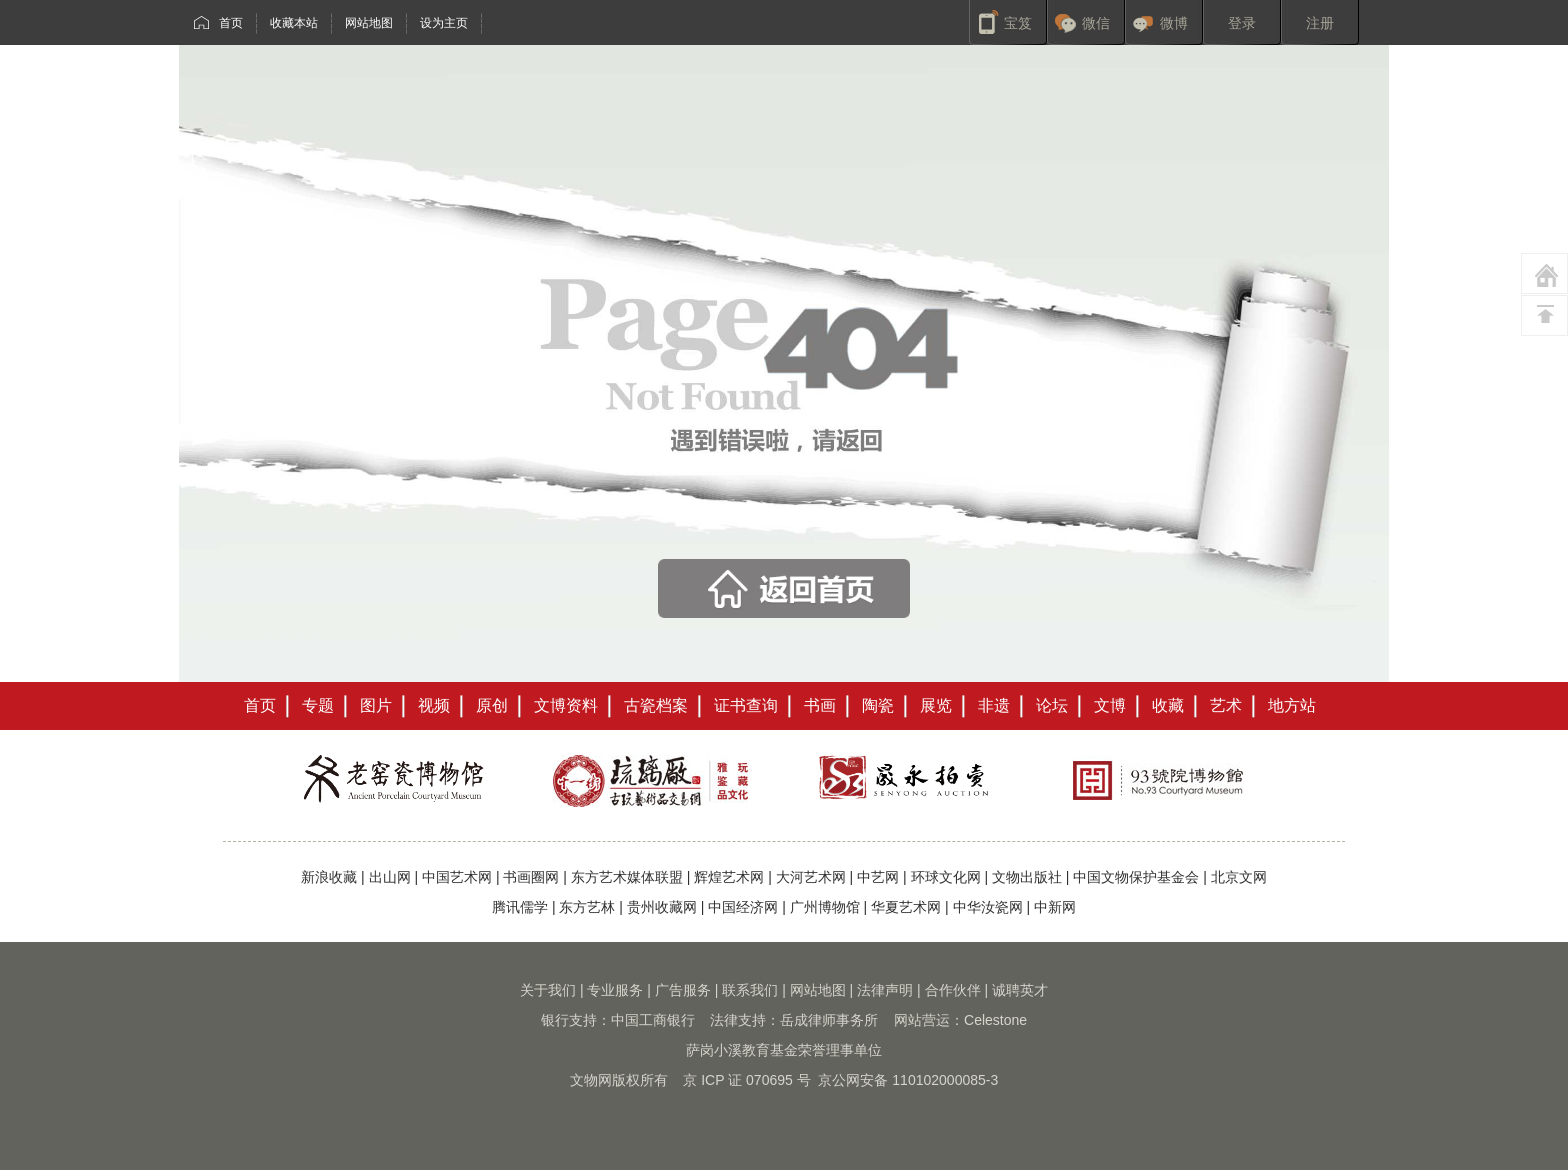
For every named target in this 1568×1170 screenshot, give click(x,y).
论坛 (1052, 705)
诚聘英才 (1020, 990)
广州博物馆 (825, 907)
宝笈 (1018, 23)
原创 (492, 705)
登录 (1242, 23)
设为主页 (444, 23)
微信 (1096, 23)
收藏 (1168, 705)
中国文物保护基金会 (1136, 877)
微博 (1174, 23)
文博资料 (566, 705)
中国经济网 (743, 907)
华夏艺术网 (906, 907)
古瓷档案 (656, 705)
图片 (376, 705)
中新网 (1055, 907)
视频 (434, 705)
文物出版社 (1027, 877)
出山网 (390, 877)
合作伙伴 (953, 990)
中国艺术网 (457, 877)
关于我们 (548, 990)
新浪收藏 (329, 877)
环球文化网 (946, 877)
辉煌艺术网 (729, 877)
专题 (318, 705)
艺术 (1226, 705)
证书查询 (746, 705)
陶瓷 (878, 705)
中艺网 (878, 877)
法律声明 (885, 990)
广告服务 (683, 990)
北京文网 (1239, 877)
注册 (1320, 23)
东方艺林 (587, 907)
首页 (231, 23)
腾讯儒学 (520, 907)
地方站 (1292, 705)
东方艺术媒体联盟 (627, 877)
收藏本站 (294, 23)
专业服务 (615, 990)
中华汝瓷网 (988, 907)
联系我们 (750, 990)
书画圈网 (531, 877)
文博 (1110, 705)
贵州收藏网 (662, 907)
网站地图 (369, 23)
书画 (820, 705)
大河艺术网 (811, 877)
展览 (936, 705)
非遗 (994, 705)
